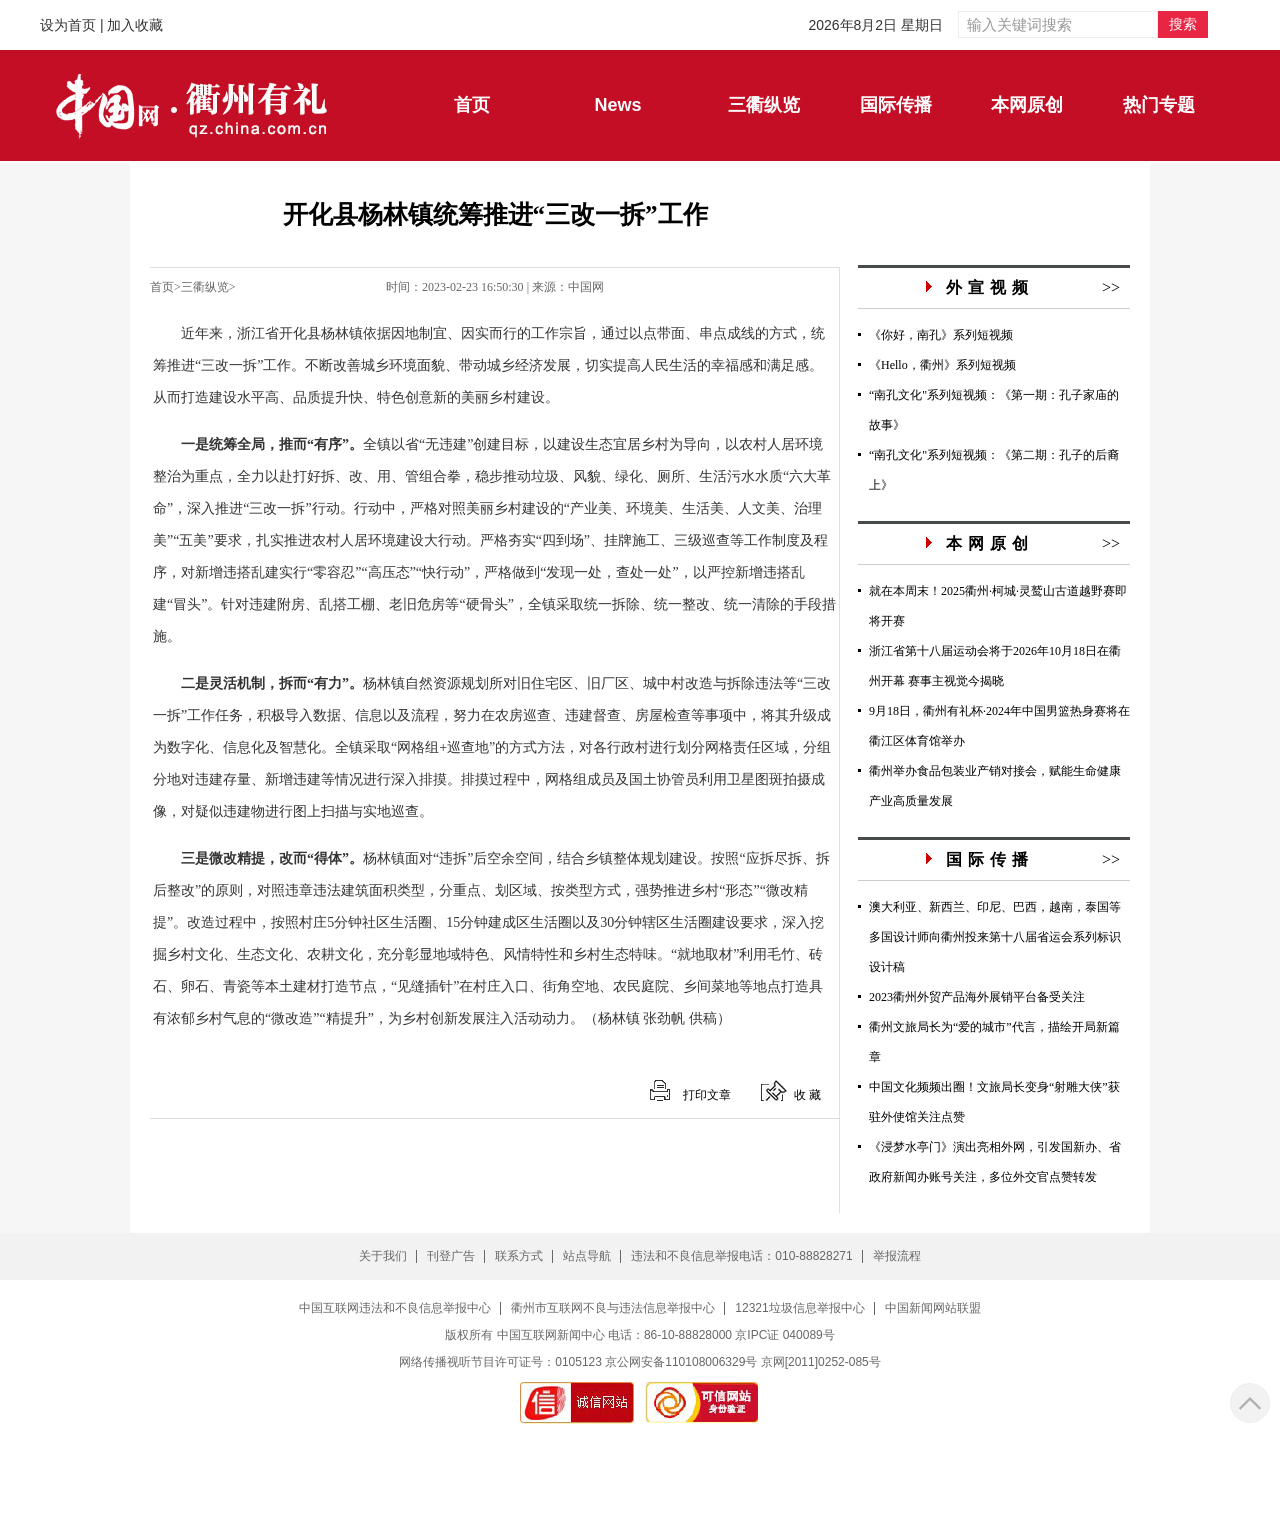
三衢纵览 (205, 287)
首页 (162, 287)
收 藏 (807, 1095)
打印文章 (707, 1095)
